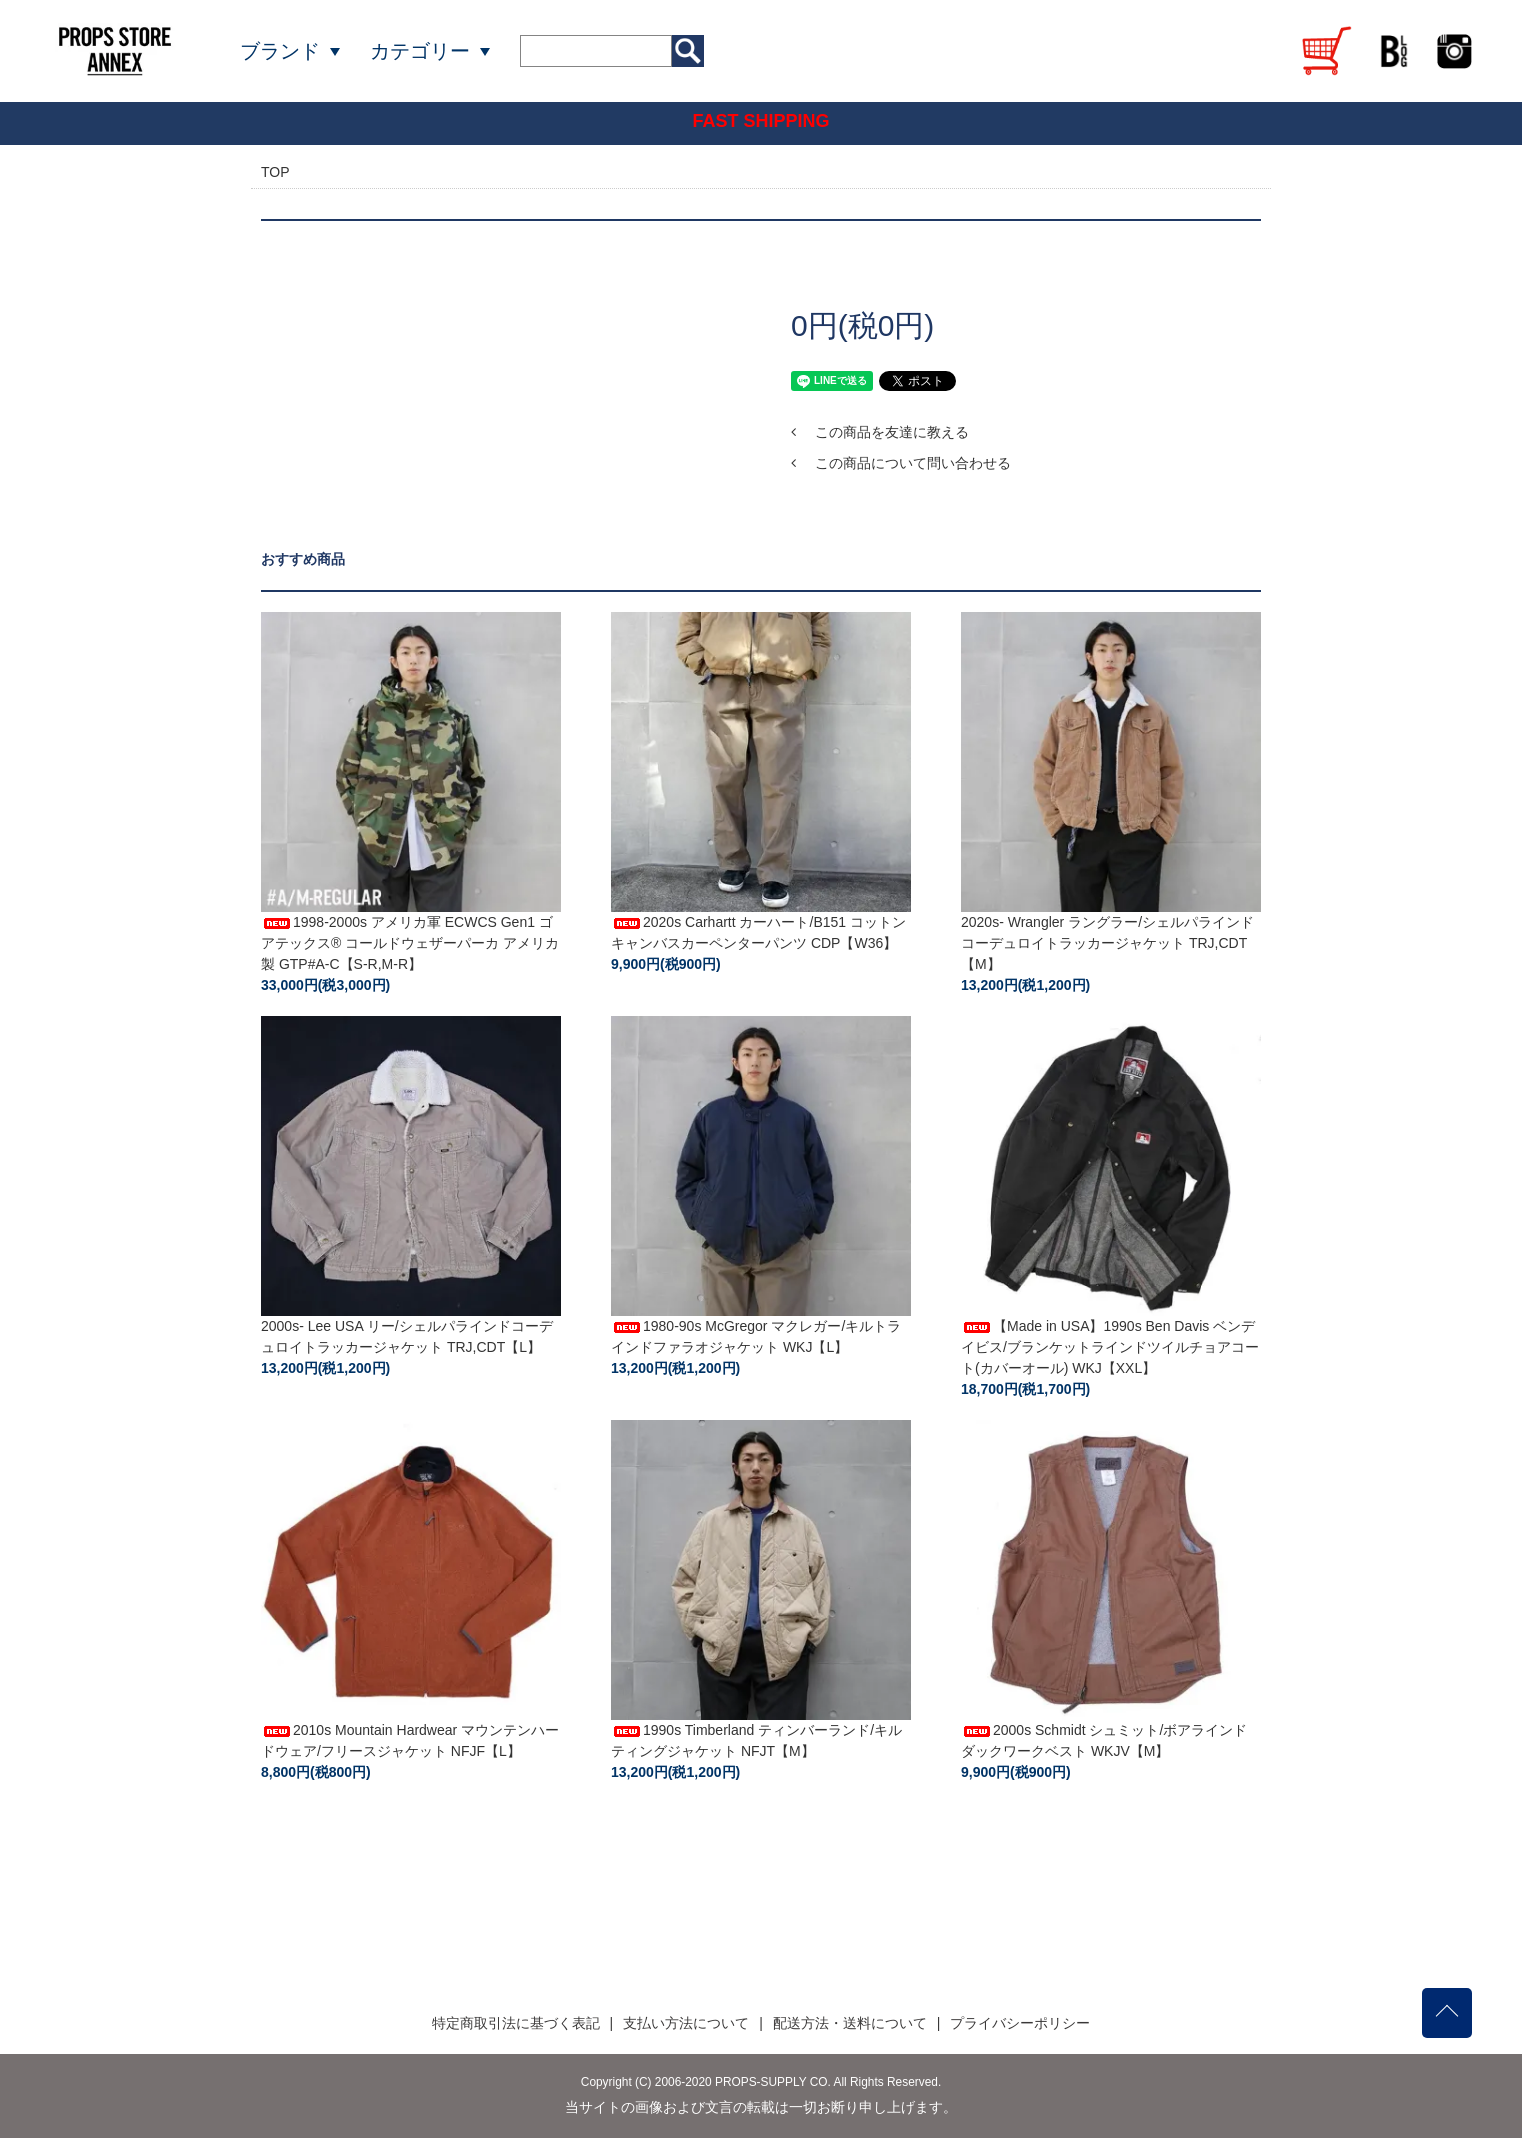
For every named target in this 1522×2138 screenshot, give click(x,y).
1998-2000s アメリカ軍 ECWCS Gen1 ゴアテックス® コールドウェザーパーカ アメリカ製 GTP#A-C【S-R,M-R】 (410, 943)
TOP (275, 172)
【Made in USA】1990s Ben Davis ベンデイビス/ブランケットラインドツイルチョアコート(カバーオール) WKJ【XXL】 (1110, 1347)
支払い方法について (686, 2023)
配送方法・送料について (850, 2023)
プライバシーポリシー (1020, 2023)
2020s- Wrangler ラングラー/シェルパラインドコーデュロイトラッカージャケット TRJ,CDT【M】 (1107, 943)
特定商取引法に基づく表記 (516, 2023)
